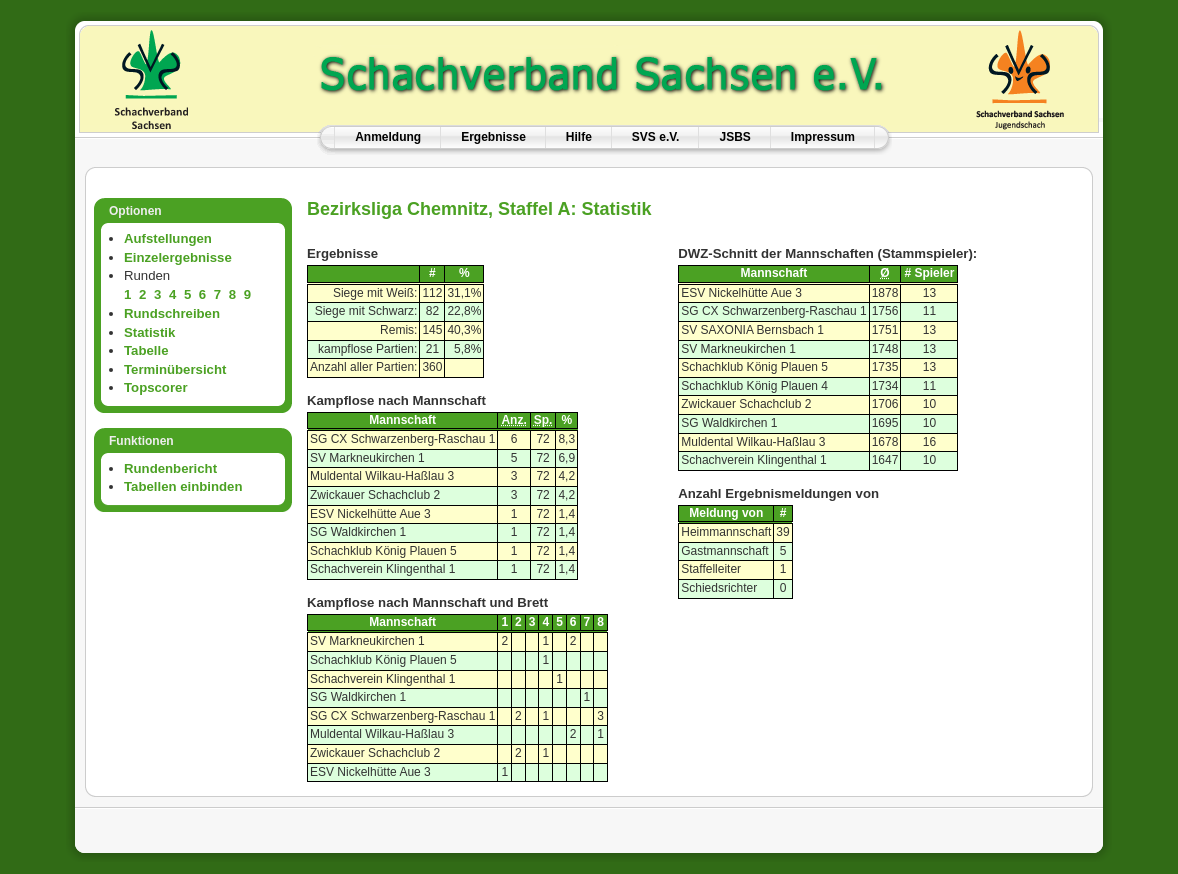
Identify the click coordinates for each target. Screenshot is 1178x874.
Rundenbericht (170, 468)
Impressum (823, 137)
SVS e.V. (656, 137)
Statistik (149, 332)
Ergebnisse (493, 137)
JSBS (734, 137)
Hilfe (579, 137)
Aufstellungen (168, 238)
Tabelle (146, 350)
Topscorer (156, 387)
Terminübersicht (175, 369)
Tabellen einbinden (183, 486)
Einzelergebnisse (178, 257)
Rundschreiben (172, 313)
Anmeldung (388, 137)
